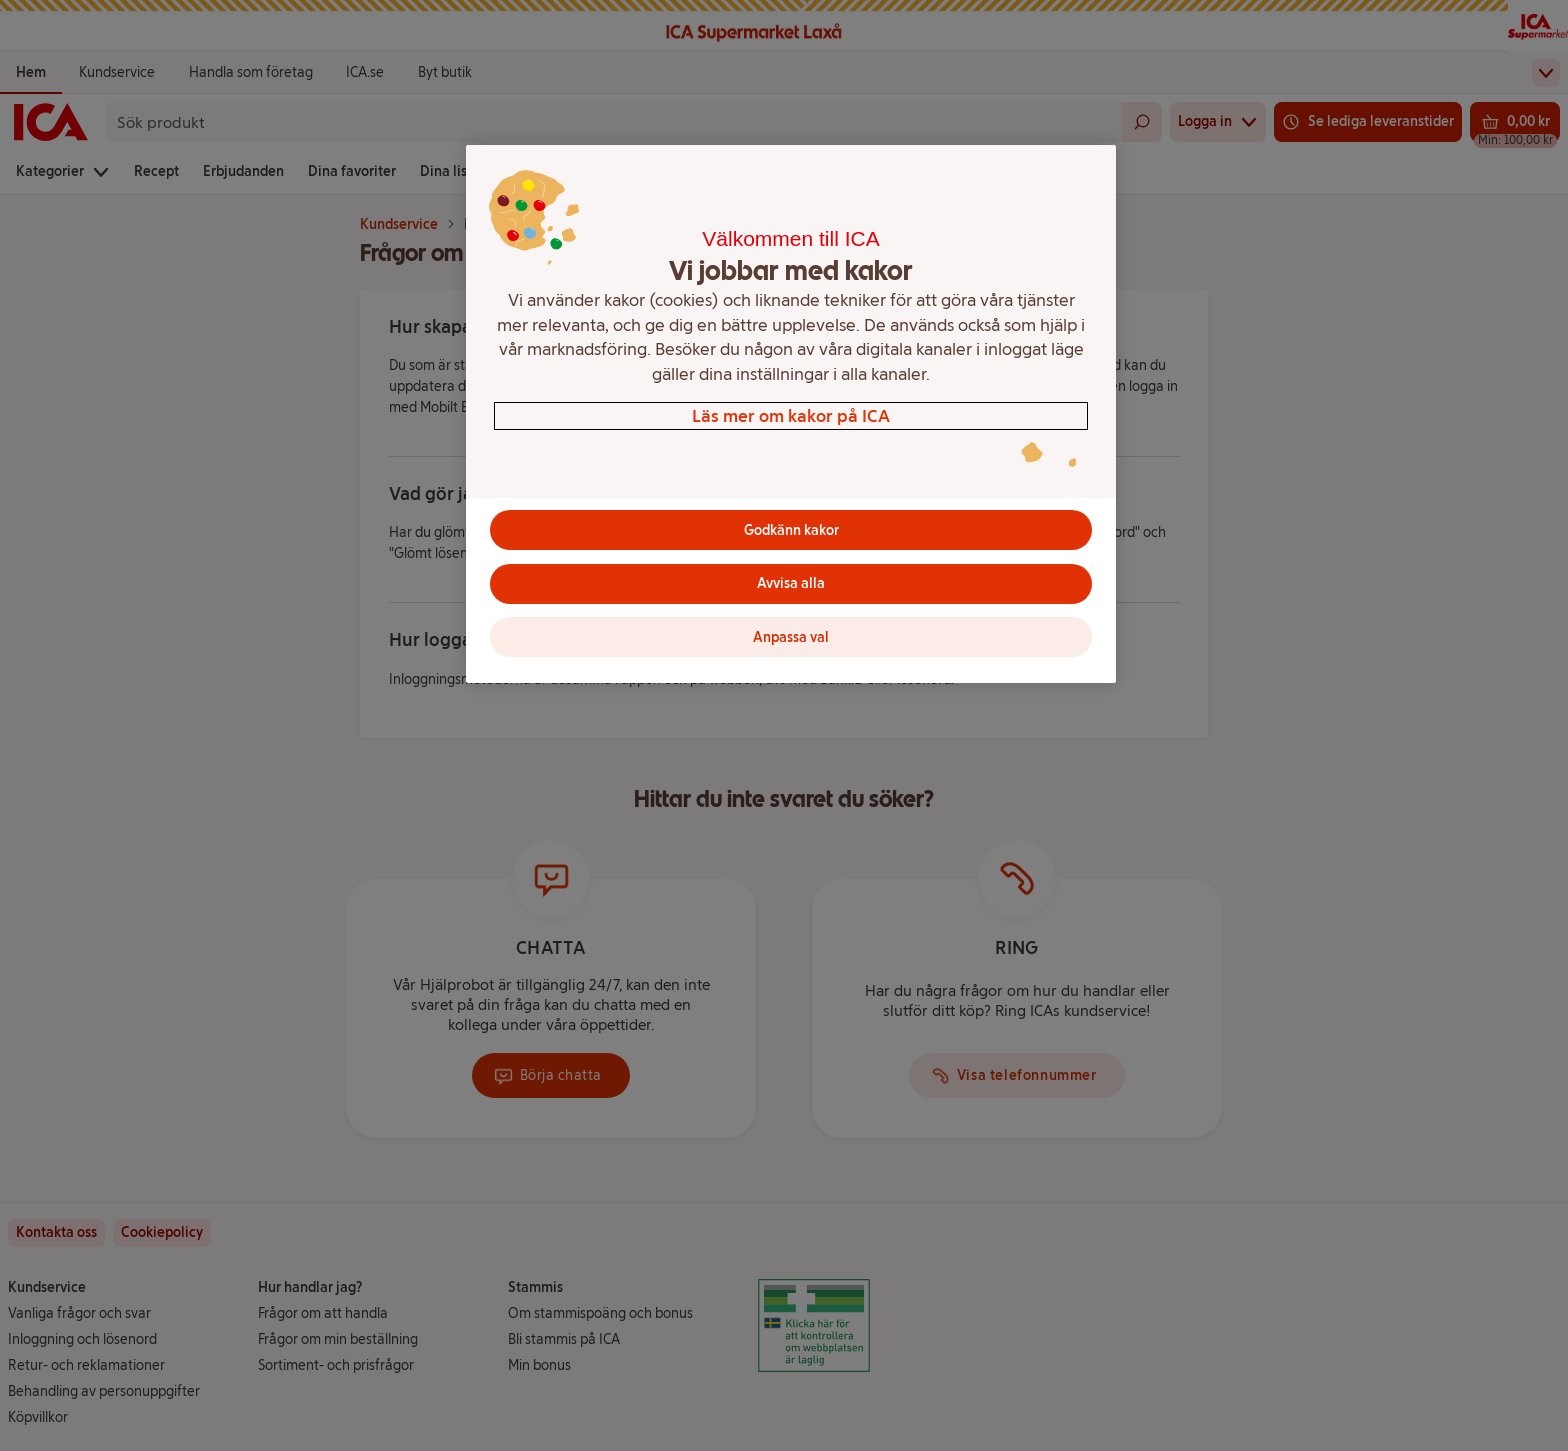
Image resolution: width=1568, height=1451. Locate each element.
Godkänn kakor (791, 530)
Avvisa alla (791, 584)
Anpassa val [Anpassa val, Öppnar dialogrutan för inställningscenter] (791, 638)
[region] (791, 414)
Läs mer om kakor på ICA (791, 415)
